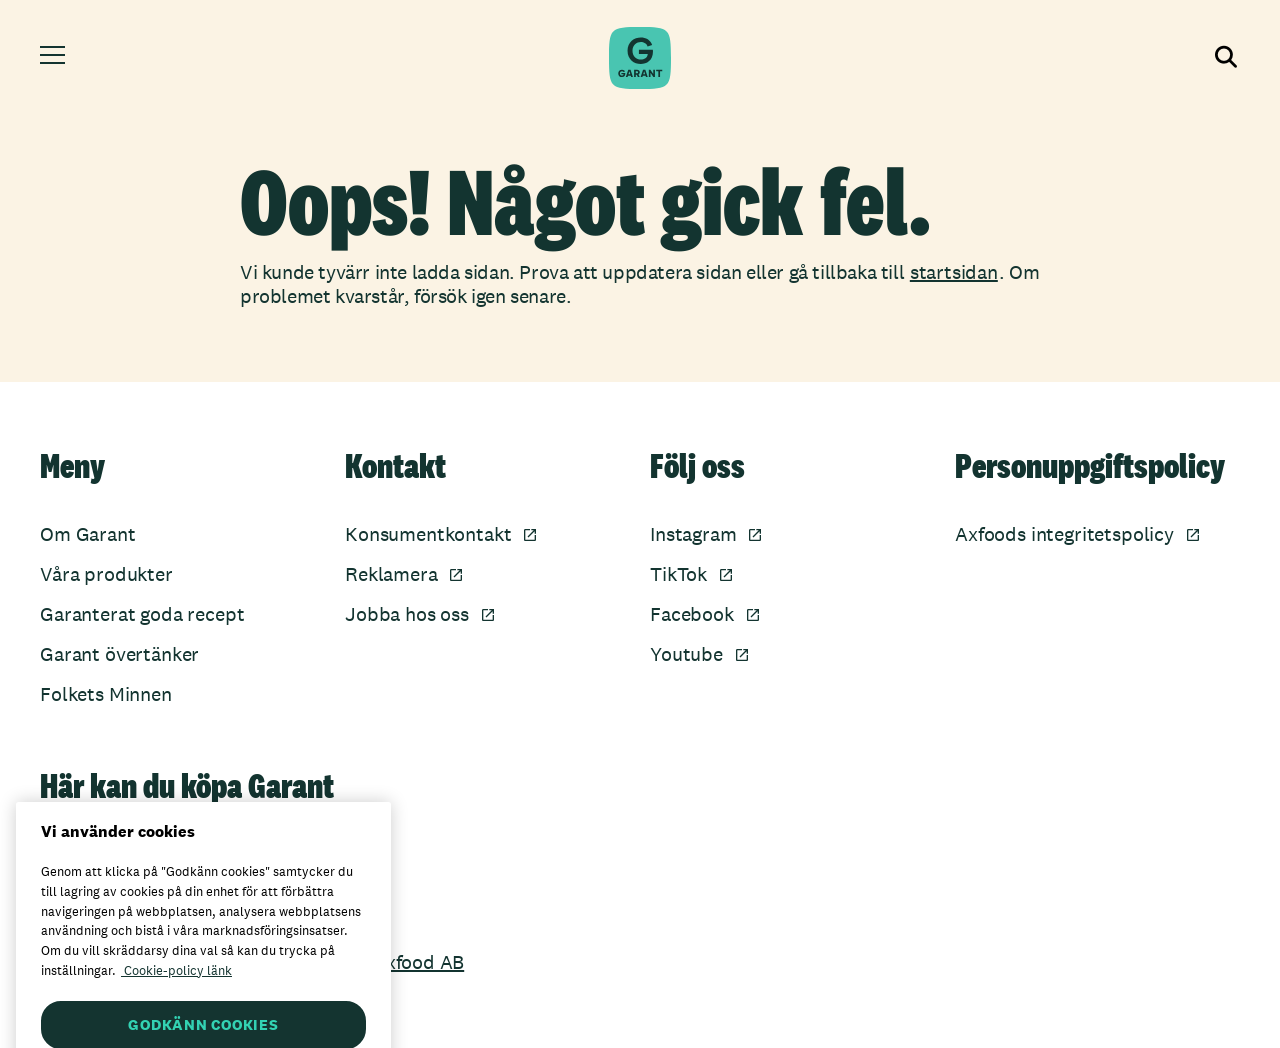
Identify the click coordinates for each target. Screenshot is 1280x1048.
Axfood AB (418, 962)
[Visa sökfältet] (1224, 58)
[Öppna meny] (55, 58)
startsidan (954, 272)
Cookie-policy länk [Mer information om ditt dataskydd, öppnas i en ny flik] (176, 994)
